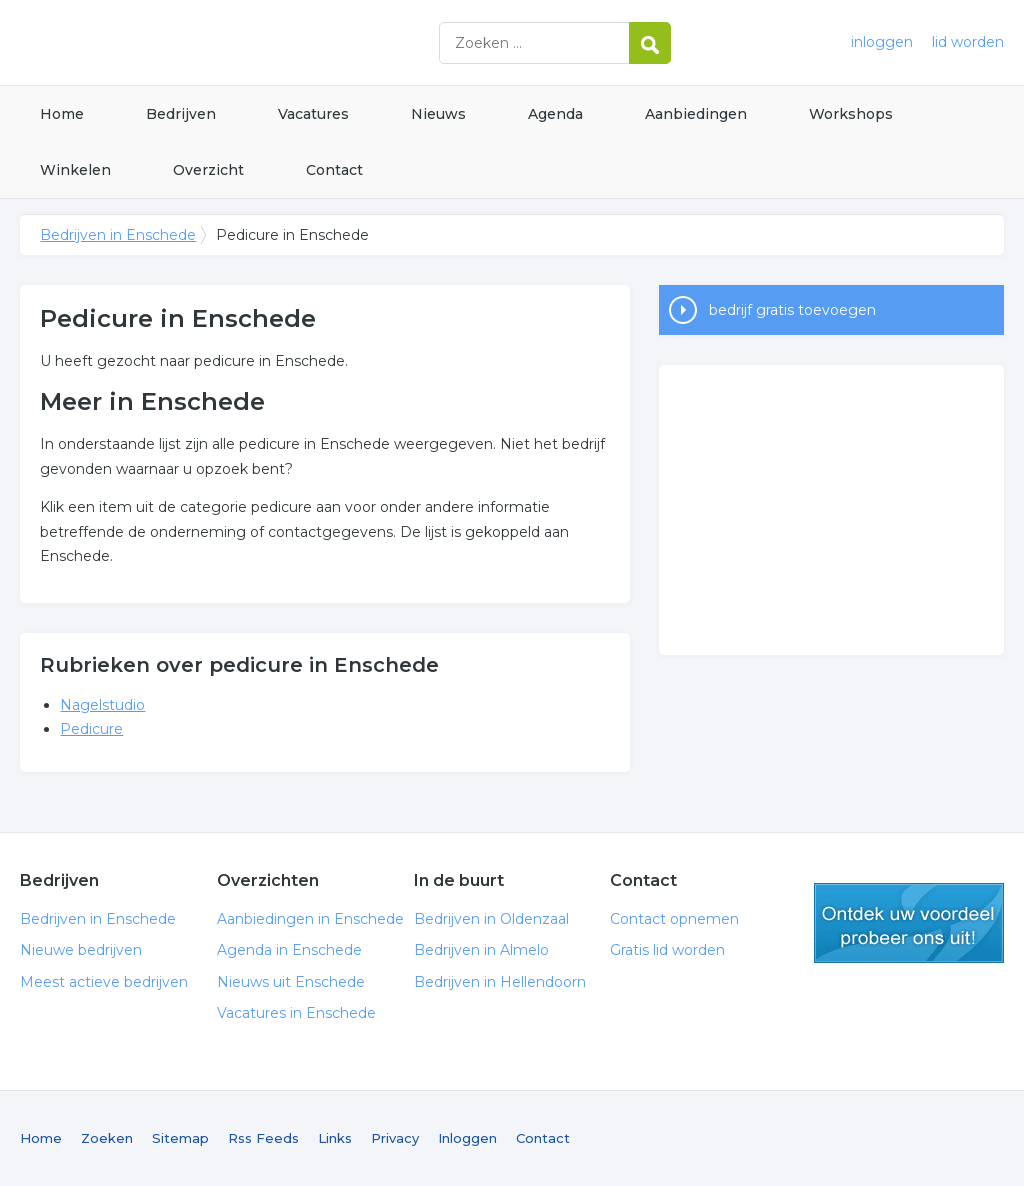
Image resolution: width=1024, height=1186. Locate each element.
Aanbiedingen (696, 114)
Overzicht (208, 170)
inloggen (882, 42)
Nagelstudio (102, 705)
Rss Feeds (263, 1138)
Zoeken (107, 1138)
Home (62, 114)
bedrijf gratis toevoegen (792, 310)
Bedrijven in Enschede (270, 42)
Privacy (395, 1138)
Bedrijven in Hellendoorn (500, 982)
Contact (334, 170)
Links (335, 1138)
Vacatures (313, 114)
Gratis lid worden (667, 950)
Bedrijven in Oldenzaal (491, 919)
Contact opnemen (674, 919)
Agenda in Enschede (289, 950)
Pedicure (91, 729)
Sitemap (180, 1138)
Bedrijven (181, 114)
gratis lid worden (909, 923)
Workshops (851, 114)
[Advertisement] (831, 510)
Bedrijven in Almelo (481, 950)
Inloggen (467, 1138)
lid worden (968, 42)
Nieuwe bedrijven (81, 950)
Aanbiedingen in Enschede (310, 919)
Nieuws (438, 114)
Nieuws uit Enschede (291, 982)
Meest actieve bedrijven (104, 982)
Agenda (555, 114)
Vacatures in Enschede (296, 1013)
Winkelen (75, 170)
